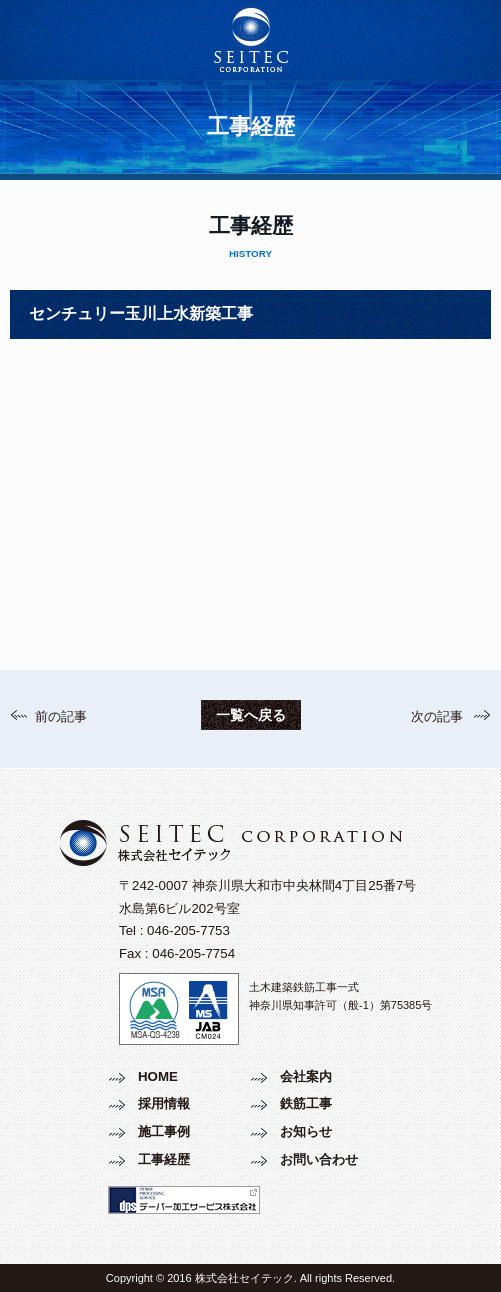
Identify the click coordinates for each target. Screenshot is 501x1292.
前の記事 (61, 716)
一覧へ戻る (251, 715)
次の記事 (437, 716)
